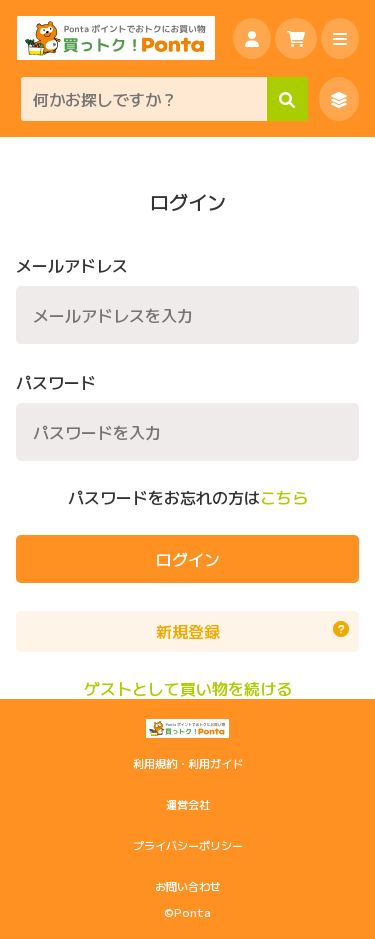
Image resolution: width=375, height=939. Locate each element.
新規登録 (253, 631)
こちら (284, 497)
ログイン (188, 559)
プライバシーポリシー (188, 845)
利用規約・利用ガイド (188, 763)
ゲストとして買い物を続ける (188, 688)
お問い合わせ (188, 886)
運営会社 (188, 804)
